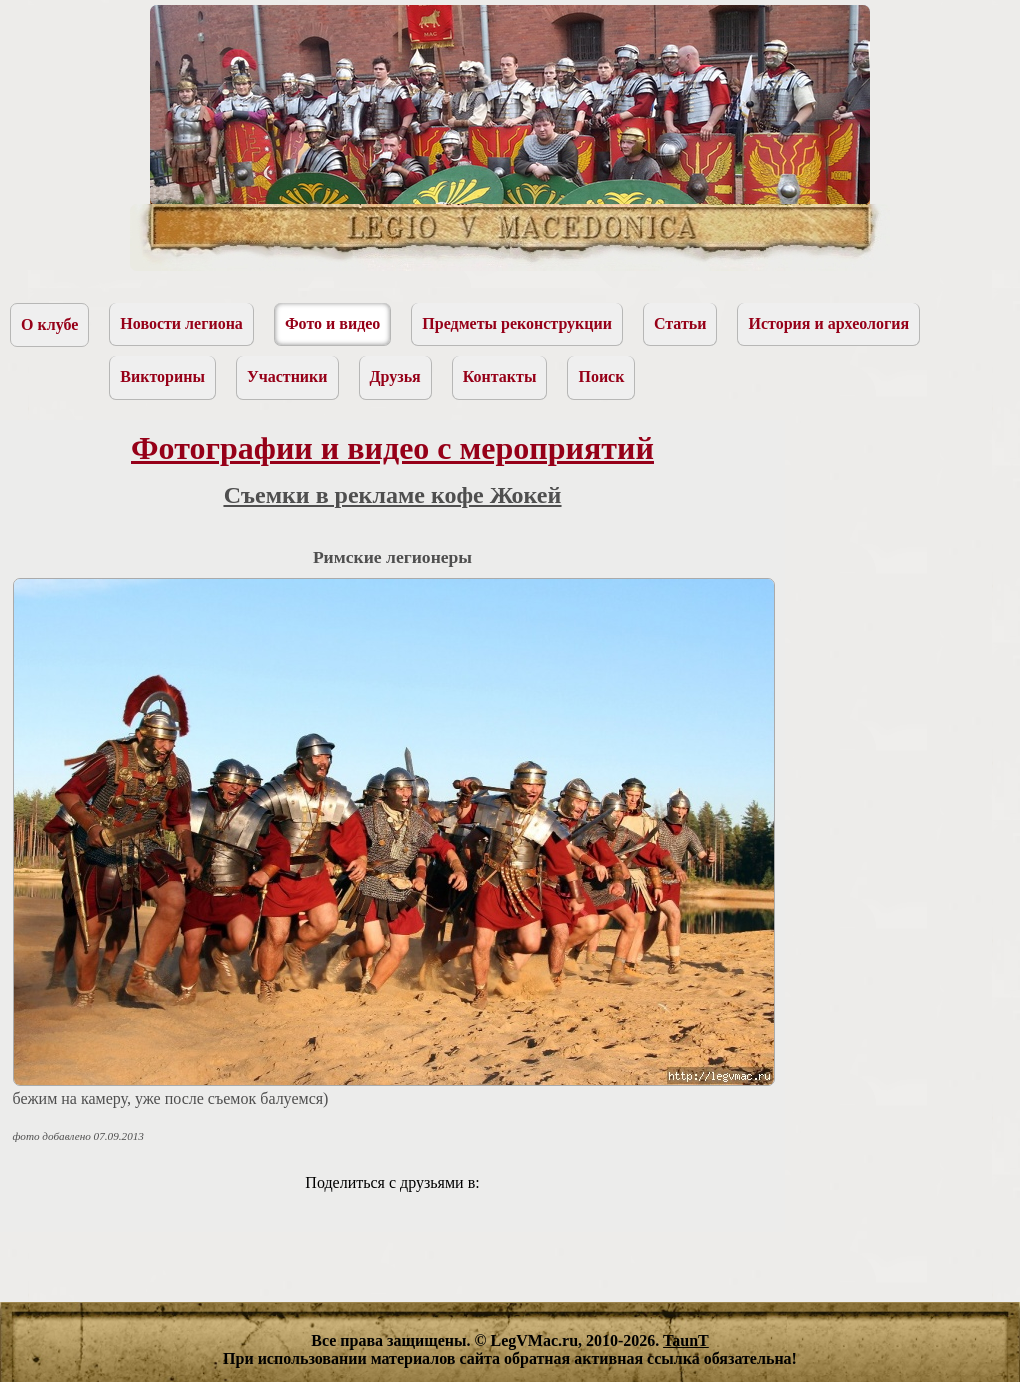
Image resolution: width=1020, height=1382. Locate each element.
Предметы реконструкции (517, 323)
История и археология (828, 323)
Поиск (601, 376)
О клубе (49, 324)
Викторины (162, 376)
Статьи (680, 323)
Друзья (395, 376)
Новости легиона (181, 323)
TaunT (686, 1340)
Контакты (500, 376)
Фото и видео (332, 323)
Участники (287, 376)
